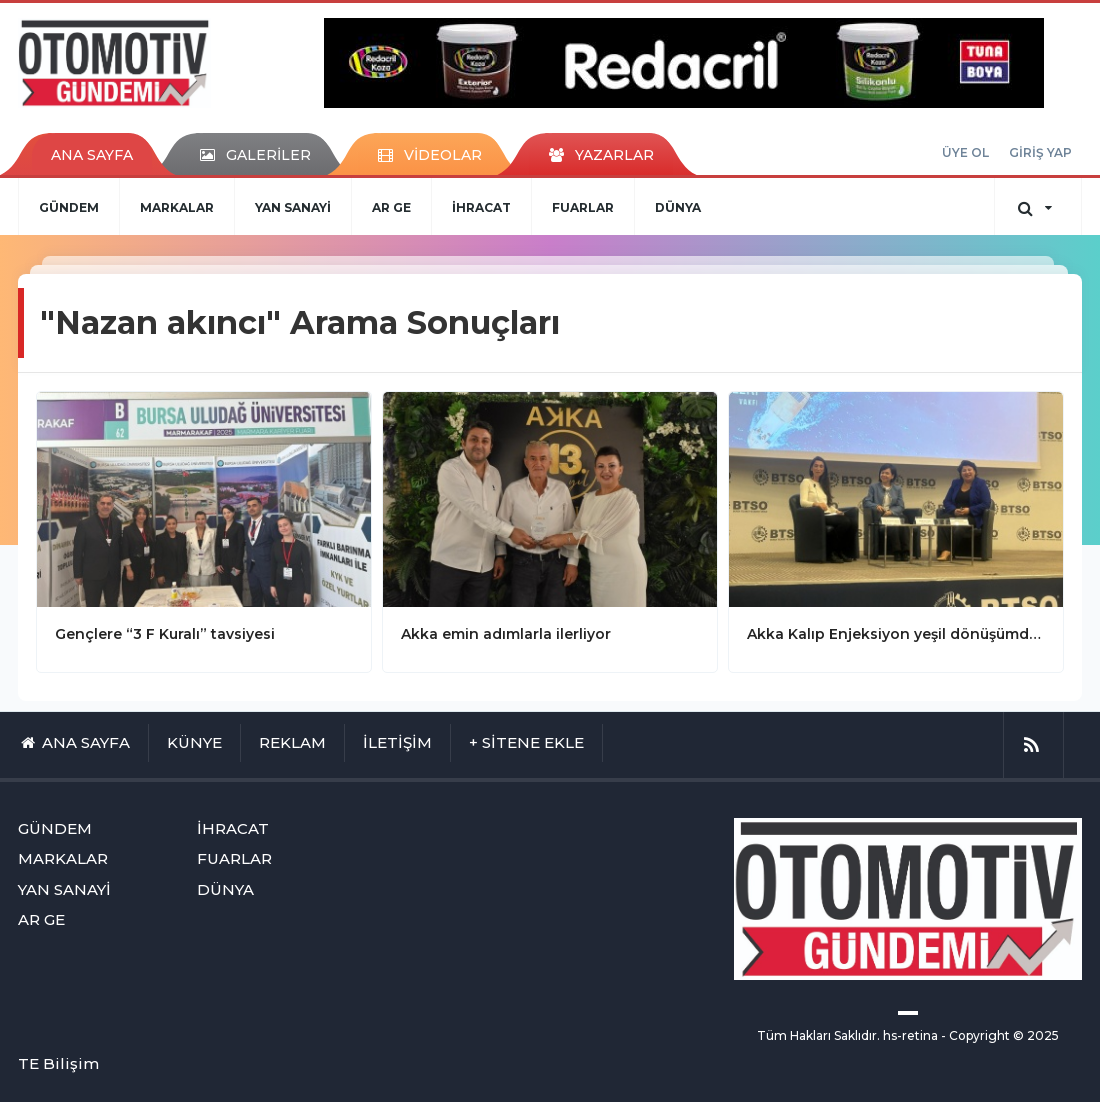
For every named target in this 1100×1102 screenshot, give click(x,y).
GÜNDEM (69, 207)
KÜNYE (194, 742)
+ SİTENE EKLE (526, 742)
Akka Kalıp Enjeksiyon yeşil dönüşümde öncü (896, 634)
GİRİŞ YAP (1040, 152)
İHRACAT (481, 207)
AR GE (391, 207)
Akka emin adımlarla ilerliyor (506, 634)
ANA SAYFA (92, 155)
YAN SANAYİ (293, 207)
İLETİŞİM (397, 742)
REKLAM (292, 742)
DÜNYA (678, 207)
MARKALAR (177, 207)
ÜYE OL (965, 152)
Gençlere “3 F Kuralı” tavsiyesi (165, 634)
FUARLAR (583, 207)
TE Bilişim (58, 1063)
